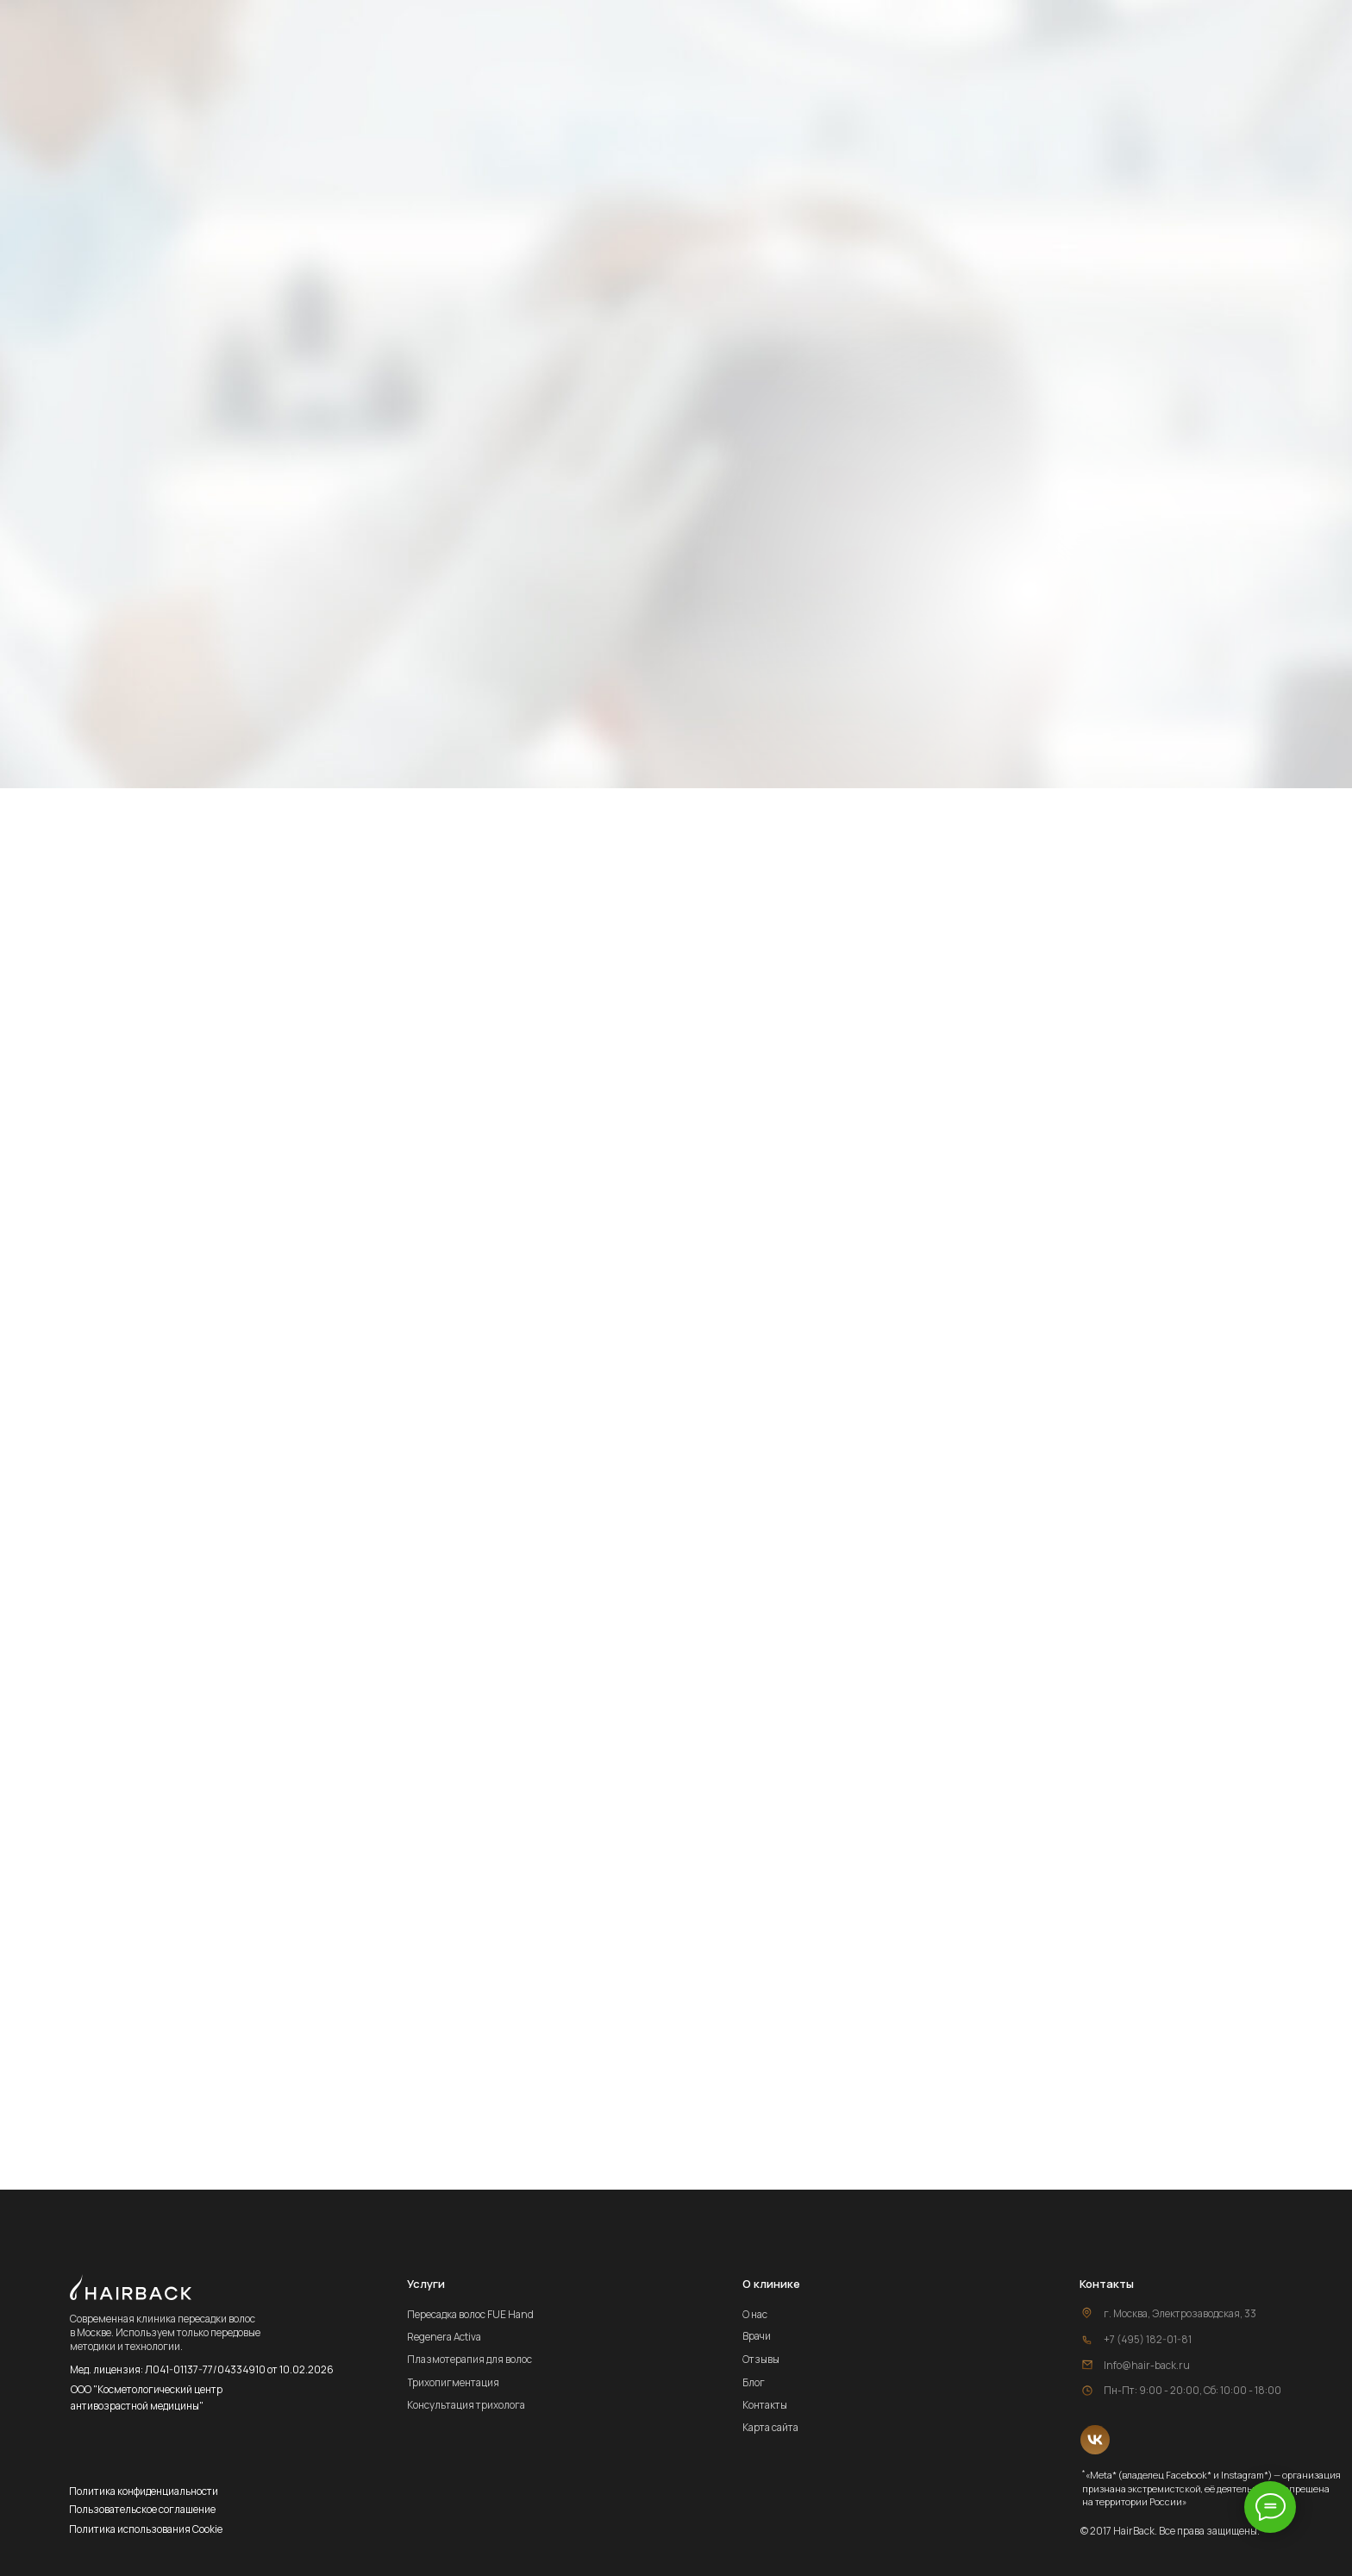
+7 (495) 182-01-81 (1148, 2339)
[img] (1095, 2439)
